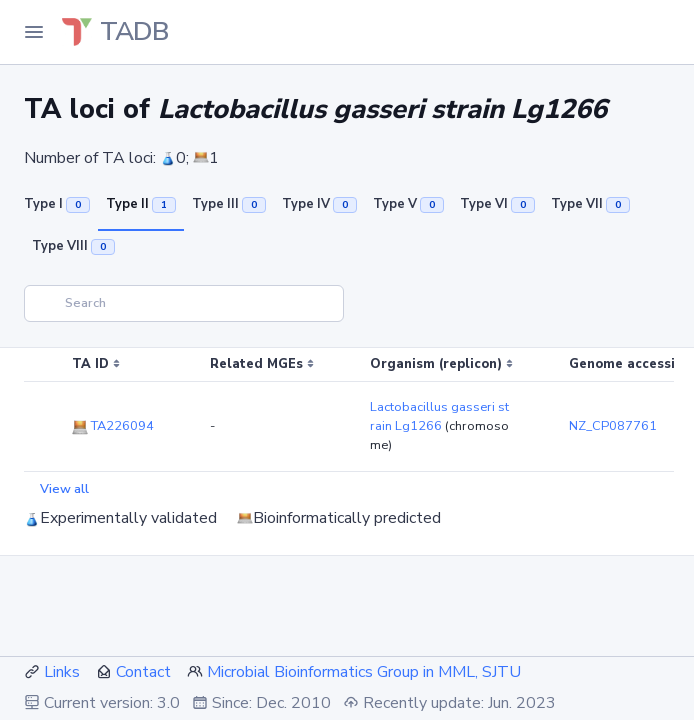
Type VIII (73, 246)
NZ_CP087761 (613, 426)
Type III (229, 204)
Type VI (497, 204)
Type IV (319, 204)
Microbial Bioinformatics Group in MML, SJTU (364, 672)
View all (64, 489)
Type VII (590, 204)
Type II (141, 204)
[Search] (184, 303)
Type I (57, 204)
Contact (143, 672)
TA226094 (113, 426)
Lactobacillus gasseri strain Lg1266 (439, 416)
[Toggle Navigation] (34, 32)
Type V (408, 204)
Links (62, 672)
